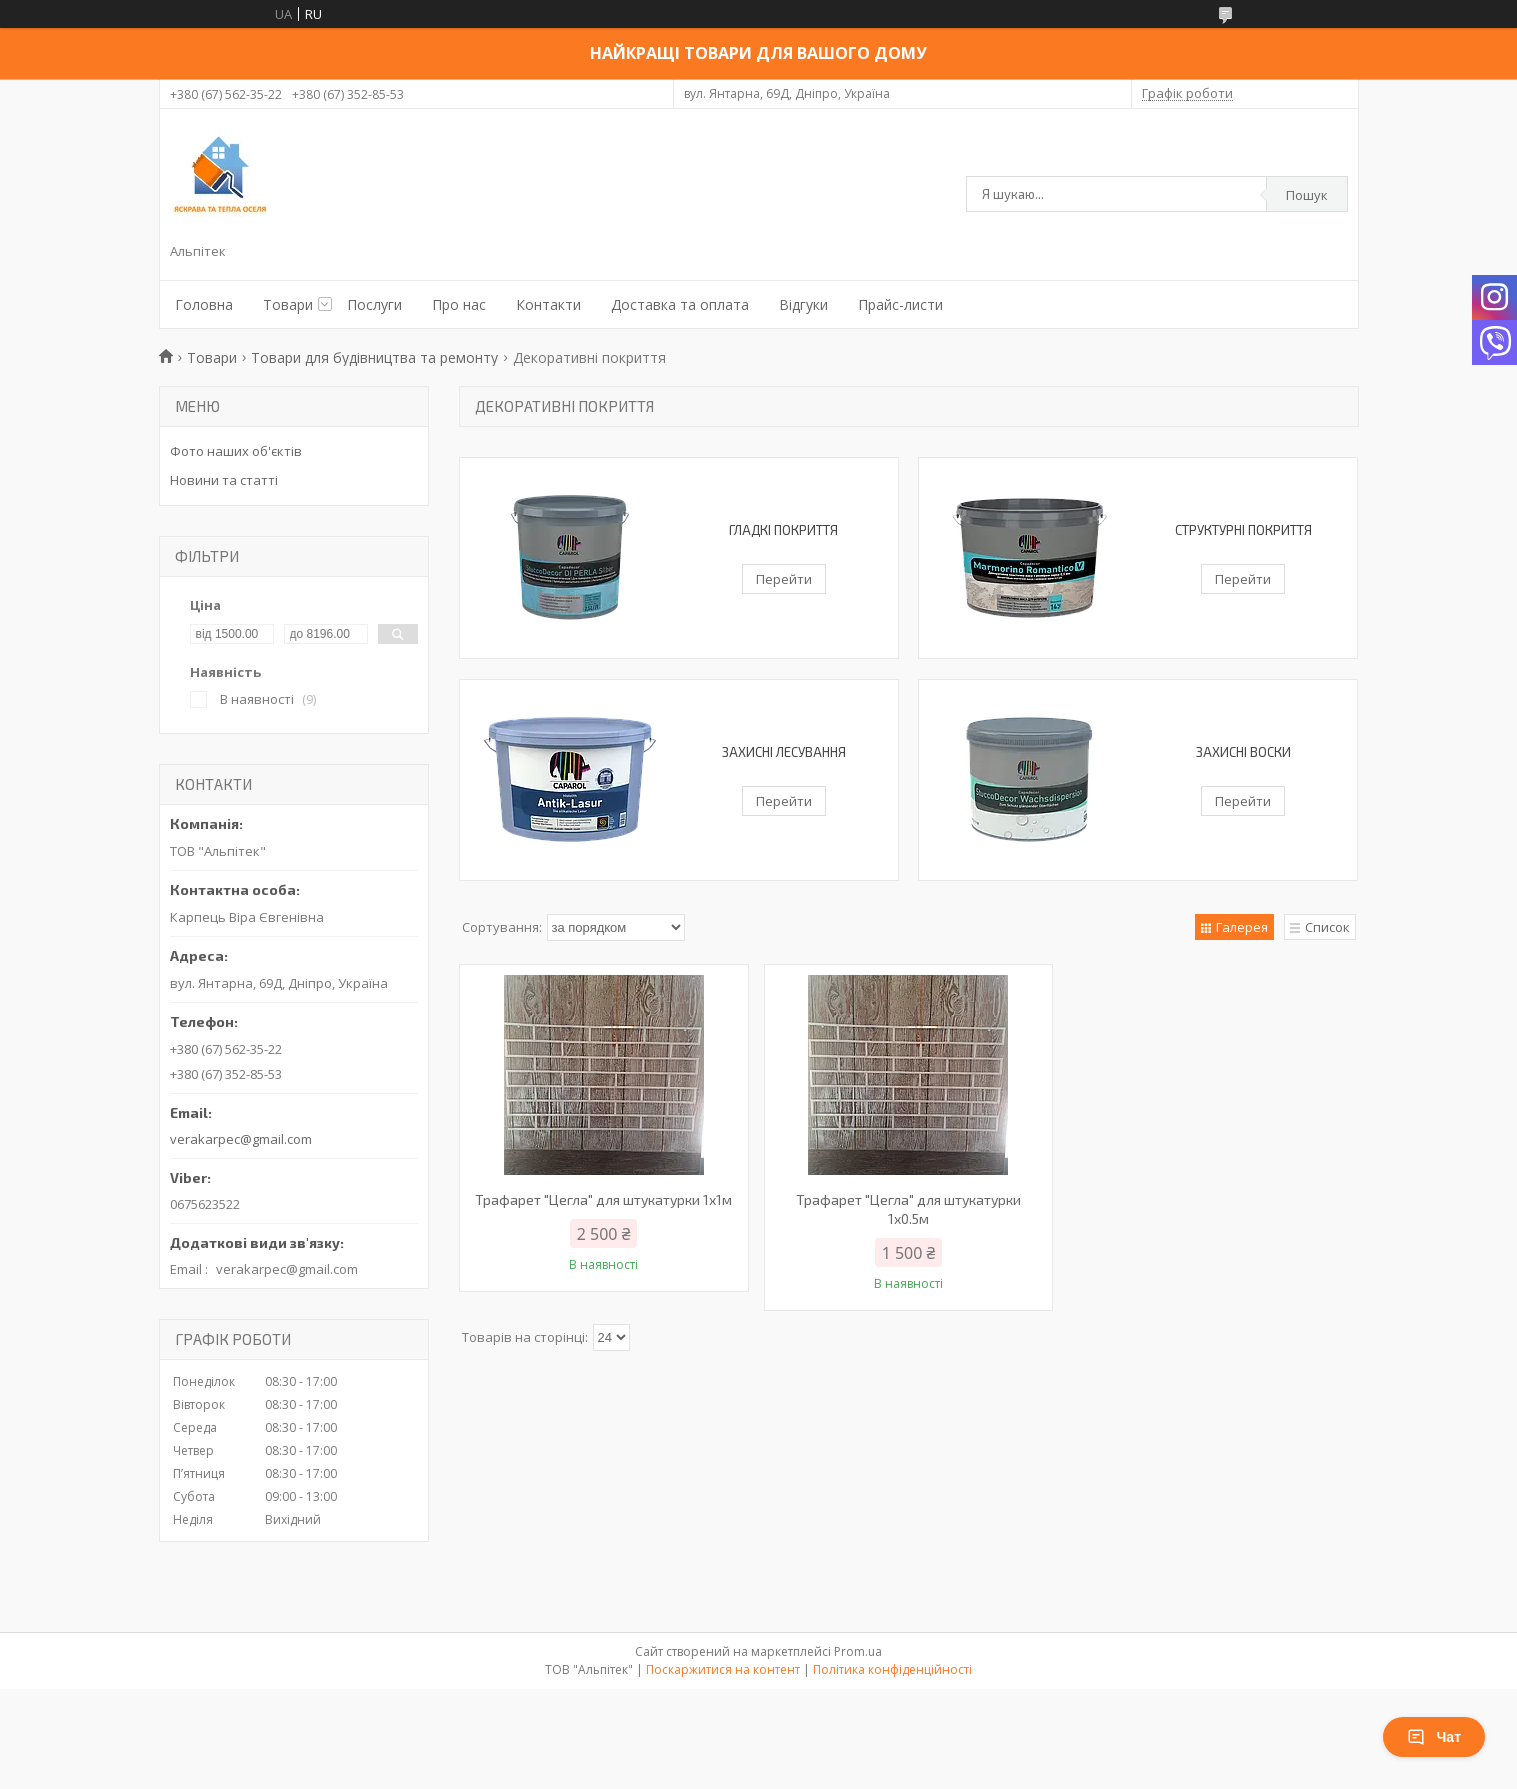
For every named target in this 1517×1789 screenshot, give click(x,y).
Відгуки (803, 304)
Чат (1434, 1737)
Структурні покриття (1243, 530)
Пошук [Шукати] (1307, 195)
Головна (204, 304)
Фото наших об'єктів (236, 451)
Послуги (374, 304)
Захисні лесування (784, 752)
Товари (288, 304)
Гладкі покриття (783, 530)
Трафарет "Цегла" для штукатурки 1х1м (603, 1199)
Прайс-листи (900, 304)
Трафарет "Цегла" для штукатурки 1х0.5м (908, 1209)
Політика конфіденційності (892, 1669)
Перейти (784, 579)
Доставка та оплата (680, 304)
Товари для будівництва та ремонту (374, 357)
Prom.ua (858, 1651)
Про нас (459, 304)
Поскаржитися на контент (723, 1669)
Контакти (548, 304)
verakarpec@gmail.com (241, 1139)
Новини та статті (224, 480)
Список (1327, 927)
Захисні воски (1243, 752)
